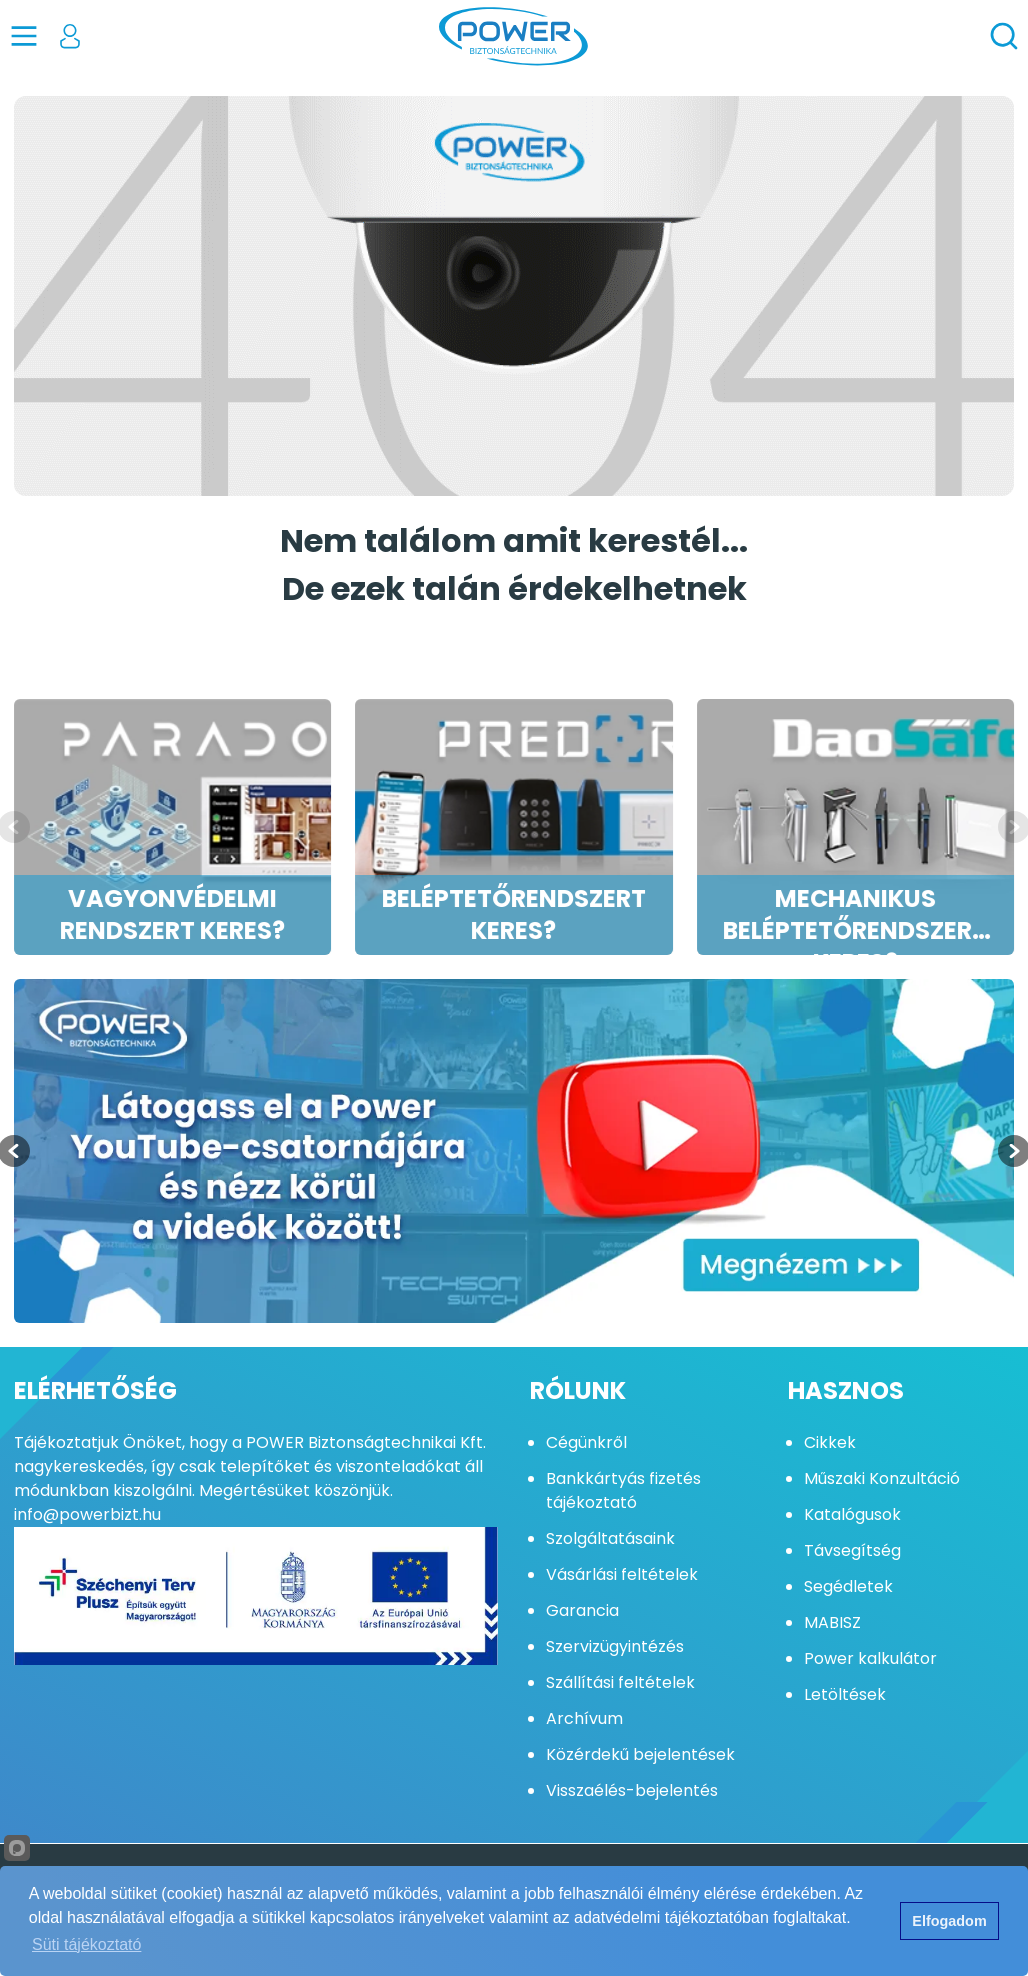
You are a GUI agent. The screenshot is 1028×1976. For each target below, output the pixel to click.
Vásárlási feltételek (622, 1574)
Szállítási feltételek (620, 1682)
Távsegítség (852, 1550)
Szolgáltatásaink (610, 1538)
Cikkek (830, 1442)
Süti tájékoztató (86, 1944)
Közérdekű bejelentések (640, 1754)
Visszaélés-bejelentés (632, 1790)
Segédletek (848, 1586)
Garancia (582, 1610)
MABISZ (832, 1622)
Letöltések (845, 1694)
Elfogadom (949, 1921)
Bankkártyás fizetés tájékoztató (623, 1490)
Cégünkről (586, 1442)
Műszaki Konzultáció (882, 1478)
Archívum (584, 1718)
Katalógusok (852, 1514)
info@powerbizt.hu (87, 1514)
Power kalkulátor (870, 1658)
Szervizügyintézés (615, 1646)
